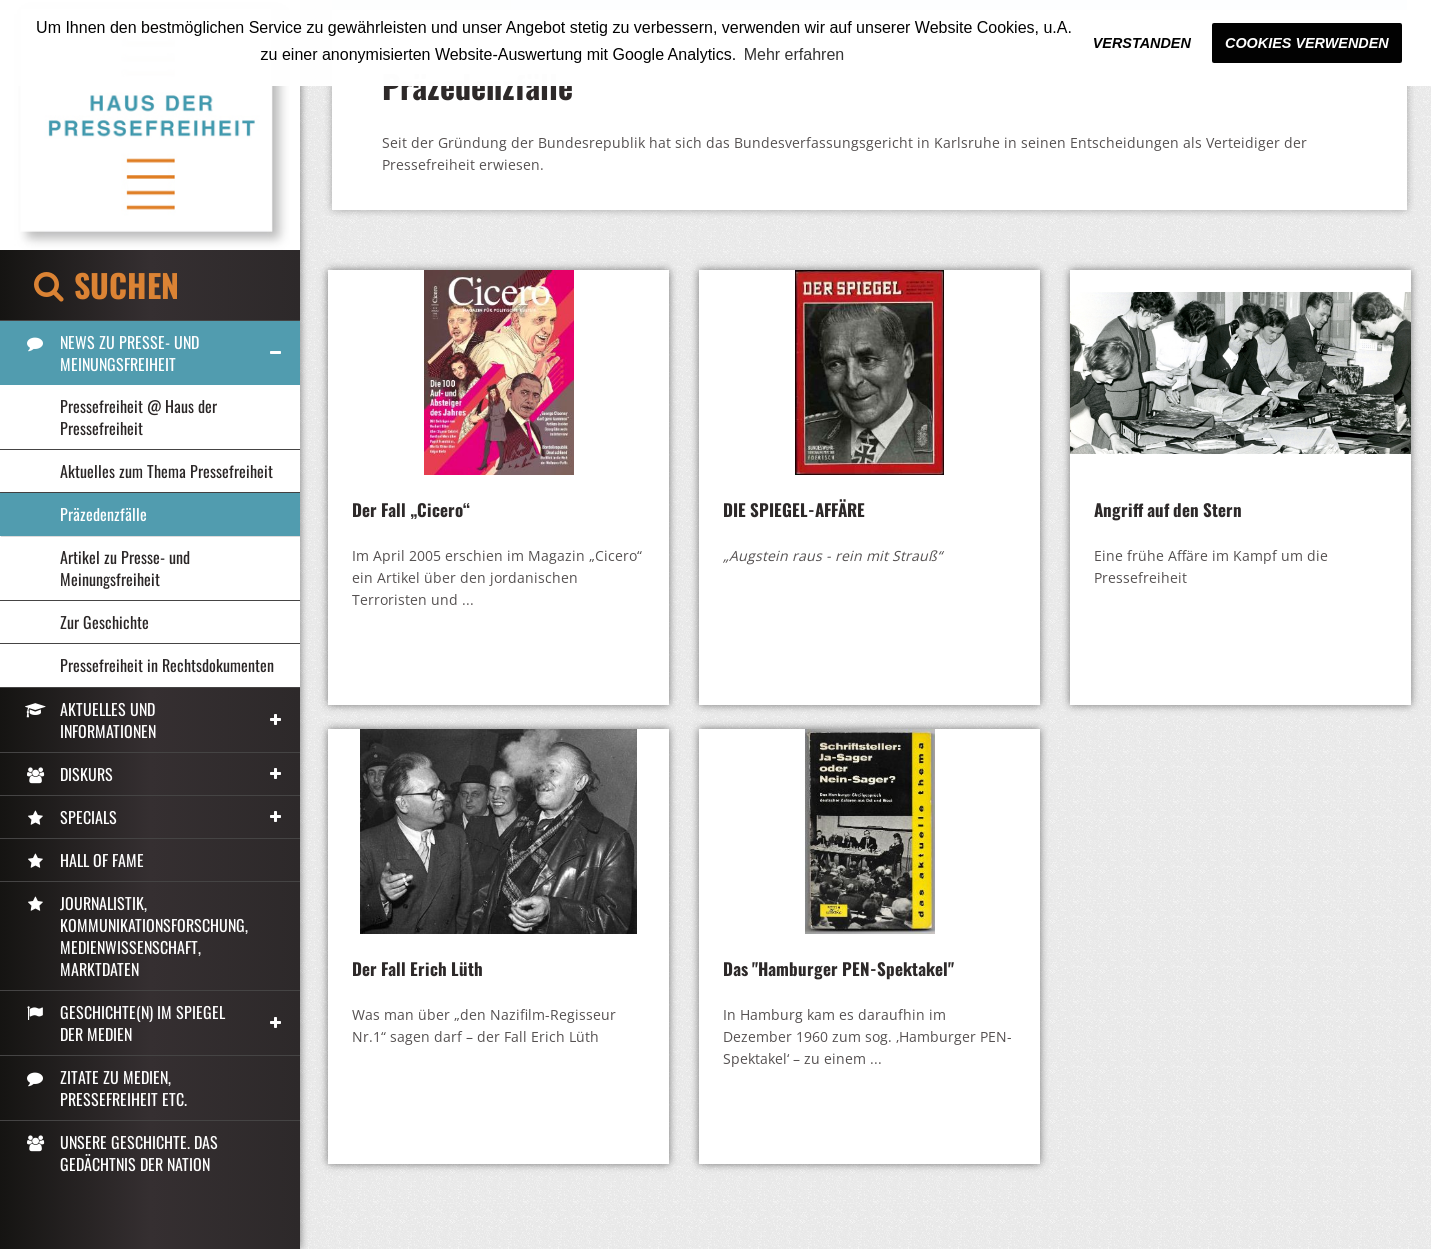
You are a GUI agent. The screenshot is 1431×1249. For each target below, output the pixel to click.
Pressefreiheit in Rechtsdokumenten (167, 665)
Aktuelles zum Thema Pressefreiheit (166, 471)
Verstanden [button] (1142, 43)
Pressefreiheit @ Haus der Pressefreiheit (138, 417)
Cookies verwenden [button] (1307, 43)
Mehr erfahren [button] (794, 54)
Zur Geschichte (104, 622)
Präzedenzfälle (103, 514)
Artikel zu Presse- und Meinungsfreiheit (125, 568)
